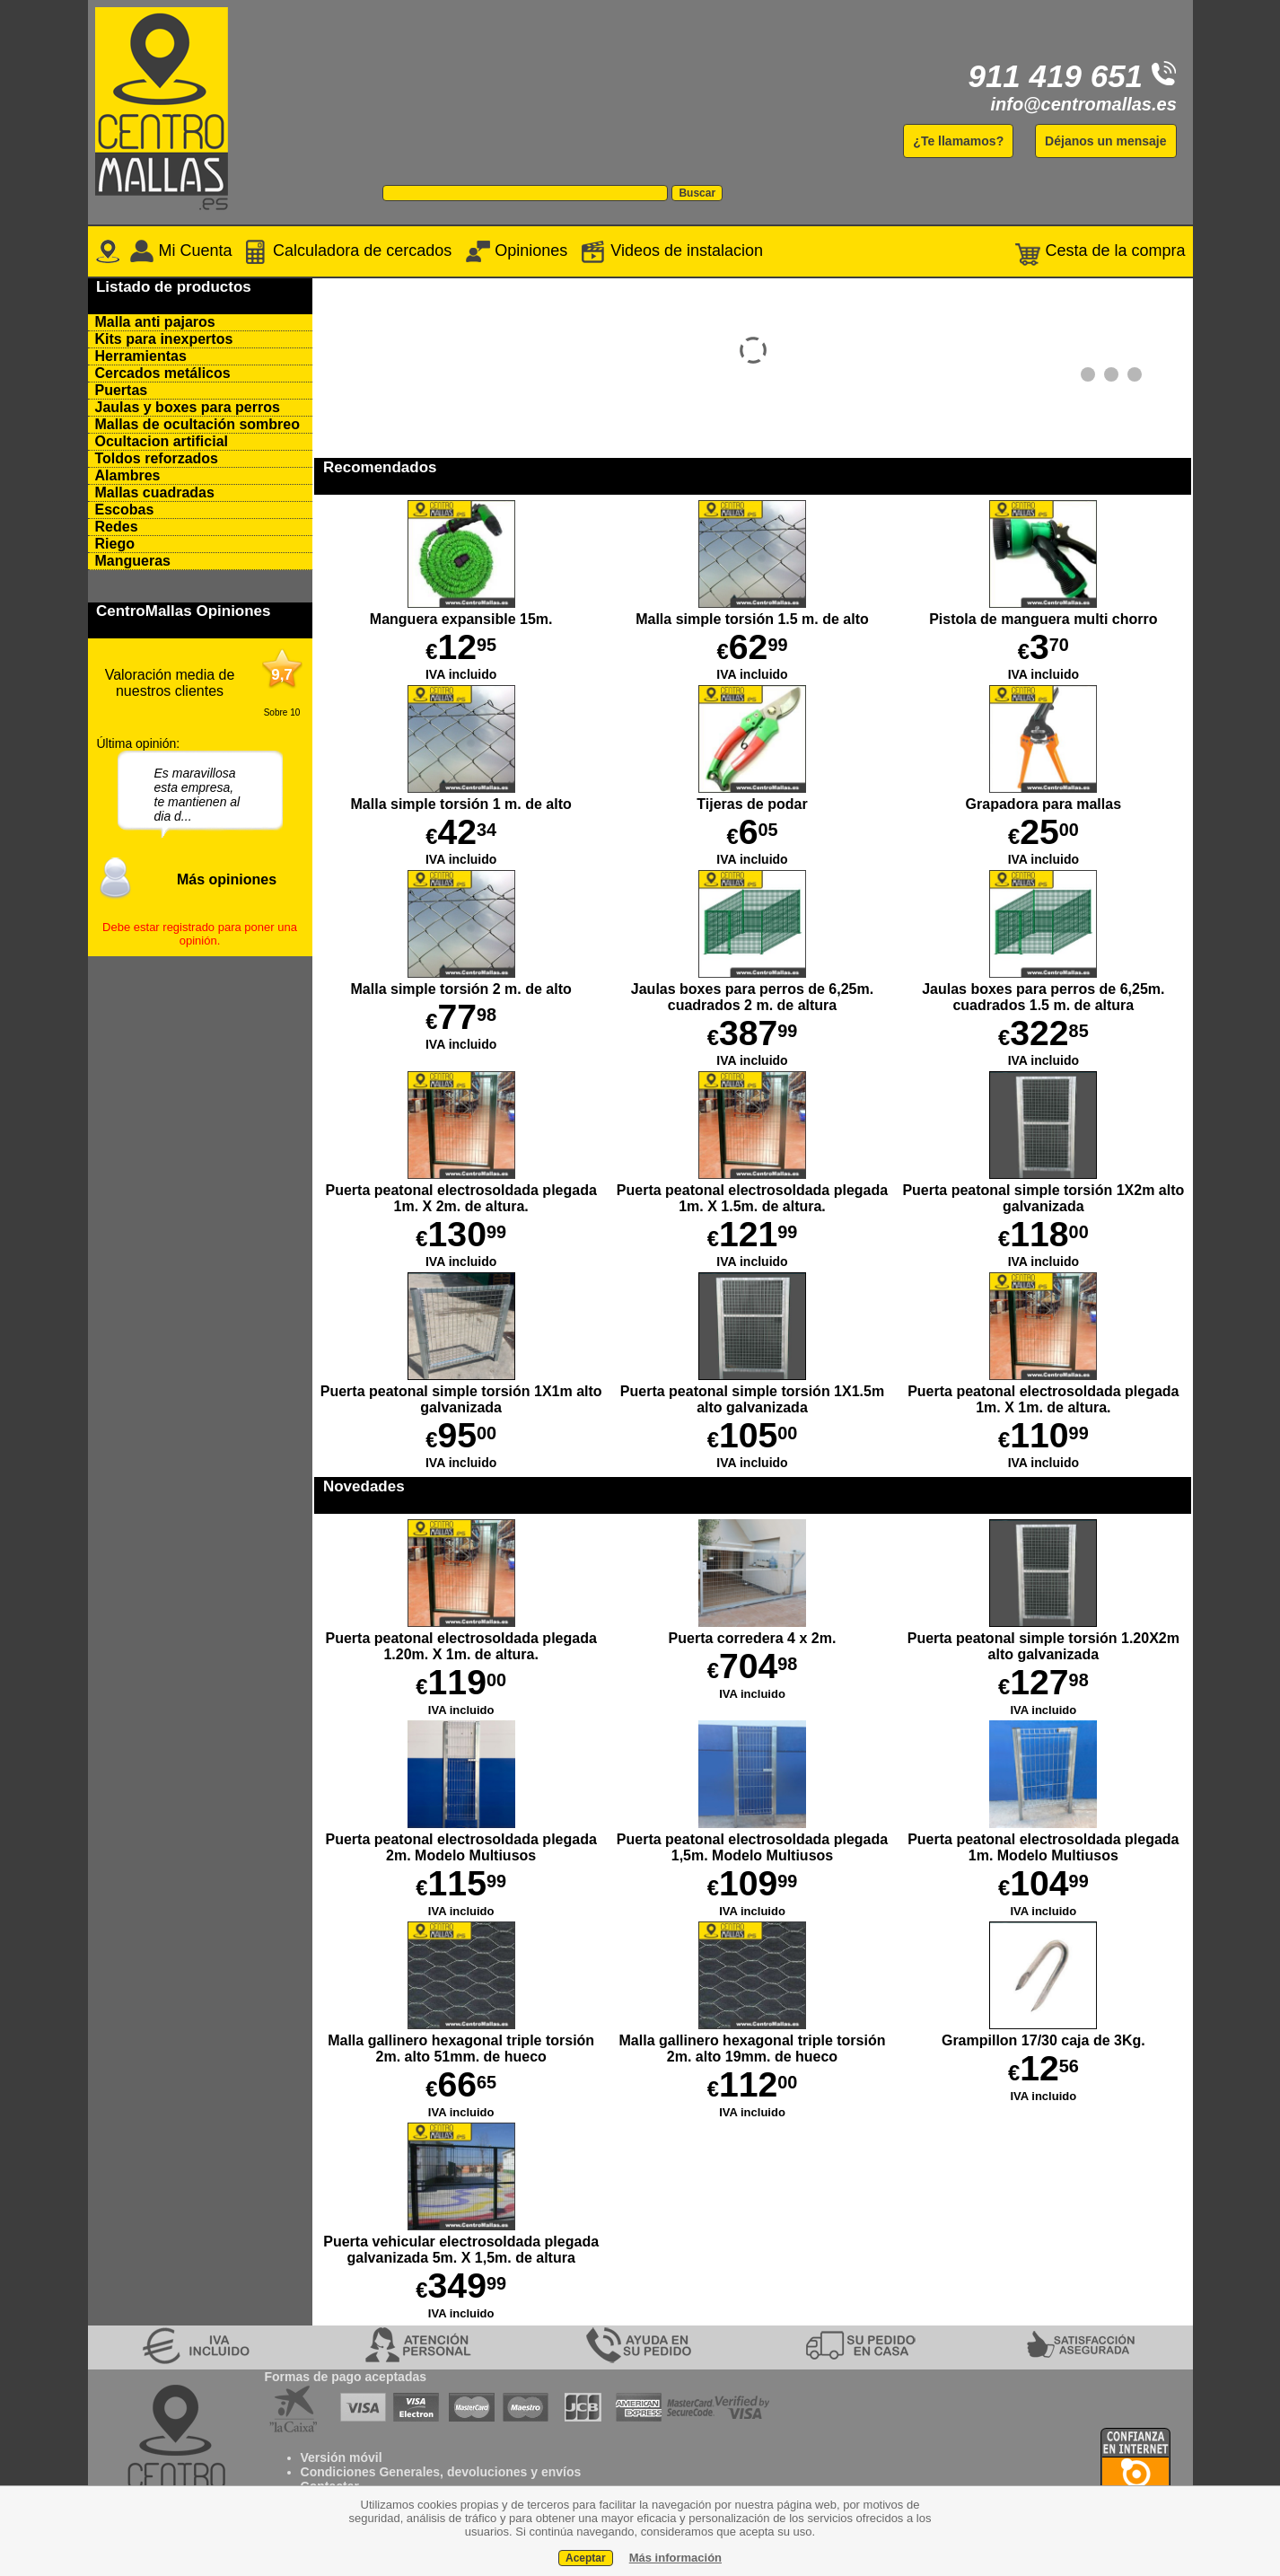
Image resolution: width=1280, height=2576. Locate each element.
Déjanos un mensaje (1105, 141)
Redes (116, 526)
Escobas (124, 509)
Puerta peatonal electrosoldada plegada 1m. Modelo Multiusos (1043, 1839)
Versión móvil (341, 2457)
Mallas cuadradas (155, 492)
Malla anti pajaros (155, 322)
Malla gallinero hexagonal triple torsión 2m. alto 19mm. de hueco (752, 2040)
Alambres (128, 475)
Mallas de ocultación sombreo (198, 424)
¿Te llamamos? (958, 141)
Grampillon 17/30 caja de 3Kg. (1043, 2032)
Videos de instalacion (669, 250)
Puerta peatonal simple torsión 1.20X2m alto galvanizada (1043, 1638)
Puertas (121, 390)
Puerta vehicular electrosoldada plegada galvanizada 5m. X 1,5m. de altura (461, 2241)
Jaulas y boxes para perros (187, 407)
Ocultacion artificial (161, 441)
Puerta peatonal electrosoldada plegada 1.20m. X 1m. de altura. (461, 1638)
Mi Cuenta (180, 250)
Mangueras (133, 560)
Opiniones (516, 250)
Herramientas (141, 356)
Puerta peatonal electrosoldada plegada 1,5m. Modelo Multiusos (752, 1839)
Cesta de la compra (1100, 250)
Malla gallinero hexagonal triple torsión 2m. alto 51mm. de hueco (461, 2040)
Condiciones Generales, (372, 2472)
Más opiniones (226, 879)
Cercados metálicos (163, 373)
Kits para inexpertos (164, 339)
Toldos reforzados (157, 458)
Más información (675, 2557)
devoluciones (487, 2472)
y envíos (554, 2472)
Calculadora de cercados (347, 250)
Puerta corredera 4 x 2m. (753, 1630)
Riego (115, 543)
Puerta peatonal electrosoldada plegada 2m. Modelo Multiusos (461, 1839)
